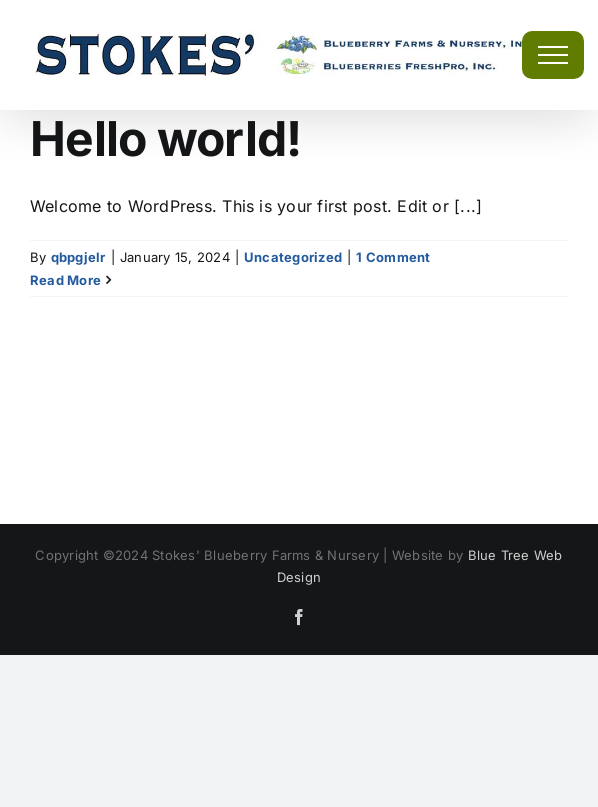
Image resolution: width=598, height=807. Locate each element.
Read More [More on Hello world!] (65, 280)
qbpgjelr (78, 257)
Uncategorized (293, 257)
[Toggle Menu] (553, 55)
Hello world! (165, 138)
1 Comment (393, 257)
